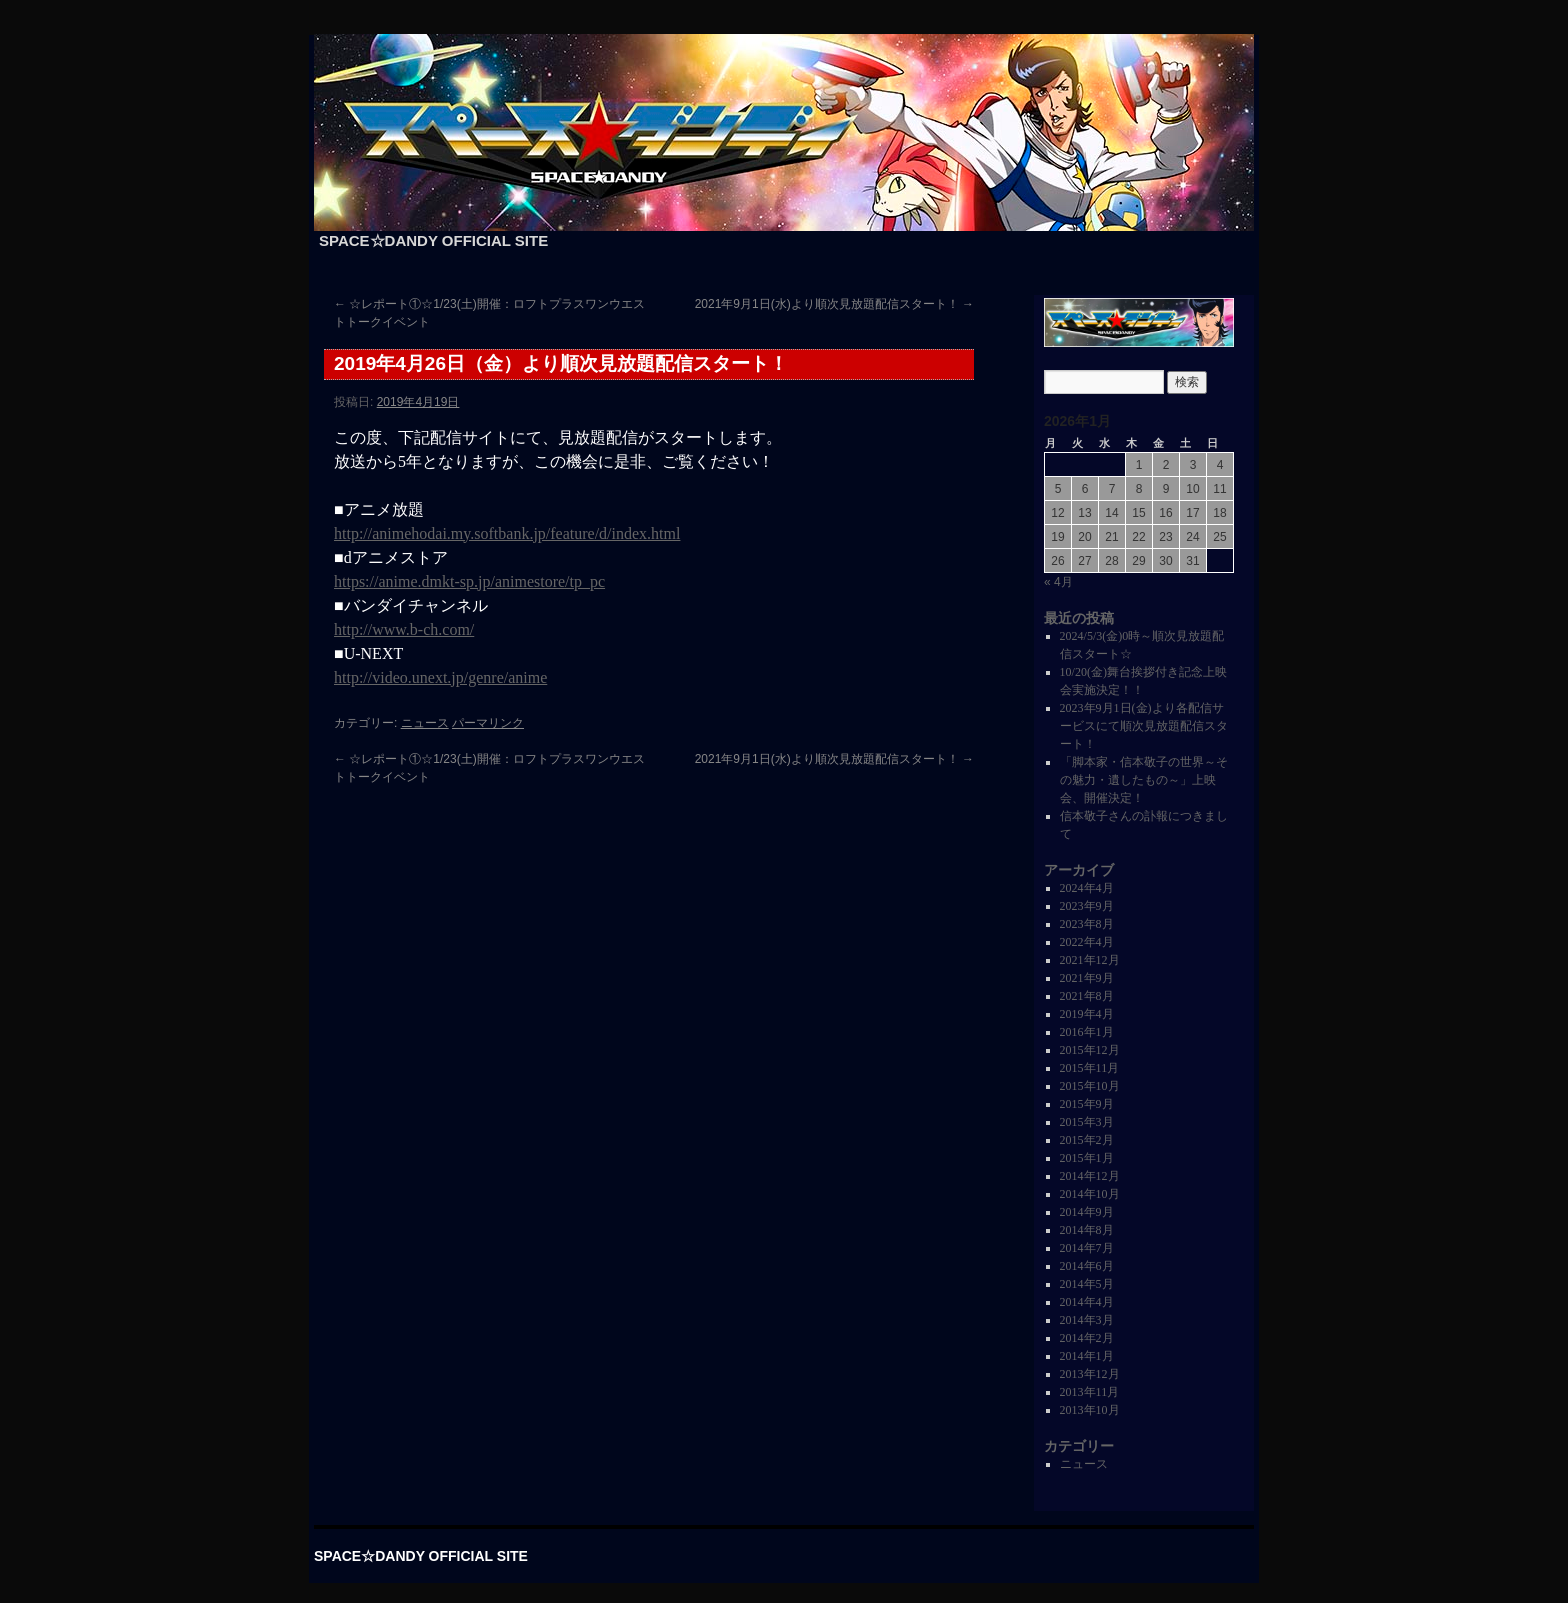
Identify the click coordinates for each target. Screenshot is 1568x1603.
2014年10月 (1090, 1194)
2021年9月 (1087, 978)
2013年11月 (1090, 1392)
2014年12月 (1090, 1176)
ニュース (425, 723)
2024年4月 (1087, 888)
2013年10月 (1090, 1410)
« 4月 (1058, 582)
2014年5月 (1087, 1284)
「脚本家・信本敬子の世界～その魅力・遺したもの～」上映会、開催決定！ (1144, 780)
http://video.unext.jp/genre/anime (440, 677)
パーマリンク (488, 723)
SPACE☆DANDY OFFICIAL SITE (433, 240)
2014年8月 (1087, 1230)
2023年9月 (1087, 906)
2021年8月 (1087, 996)
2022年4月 (1087, 942)
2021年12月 (1090, 960)
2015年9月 (1087, 1104)
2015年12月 (1090, 1050)
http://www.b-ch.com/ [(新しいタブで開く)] (404, 629)
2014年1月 (1087, 1356)
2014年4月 (1087, 1302)
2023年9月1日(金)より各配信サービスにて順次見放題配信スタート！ (1144, 726)
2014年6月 (1087, 1266)
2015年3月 (1087, 1122)
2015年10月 (1090, 1086)
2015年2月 (1087, 1140)
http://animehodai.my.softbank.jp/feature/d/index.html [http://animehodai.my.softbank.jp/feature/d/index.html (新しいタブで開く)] (507, 533)
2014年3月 (1087, 1320)
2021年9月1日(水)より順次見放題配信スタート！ (834, 304)
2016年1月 (1087, 1032)
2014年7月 (1087, 1248)
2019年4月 (1087, 1014)
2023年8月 (1087, 924)
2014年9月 (1087, 1212)
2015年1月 (1087, 1158)
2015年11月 (1090, 1068)
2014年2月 (1087, 1338)
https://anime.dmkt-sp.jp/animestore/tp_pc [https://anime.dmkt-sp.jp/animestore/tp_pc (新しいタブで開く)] (469, 581)
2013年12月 (1090, 1374)
